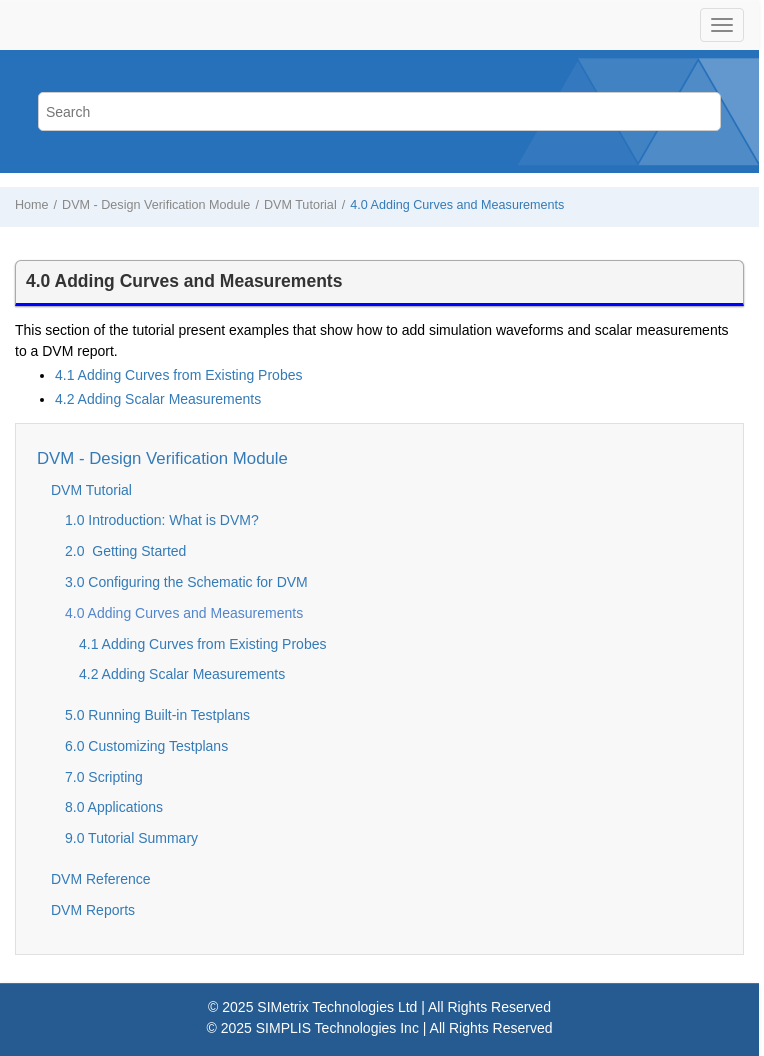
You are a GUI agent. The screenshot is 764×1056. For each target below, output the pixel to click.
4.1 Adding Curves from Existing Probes (178, 375)
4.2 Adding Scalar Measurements (158, 399)
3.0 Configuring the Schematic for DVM (186, 582)
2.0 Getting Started (125, 551)
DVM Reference (101, 879)
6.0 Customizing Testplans (146, 746)
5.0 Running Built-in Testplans (157, 715)
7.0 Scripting (104, 777)
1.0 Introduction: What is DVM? (162, 520)
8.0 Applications (114, 807)
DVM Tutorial (300, 205)
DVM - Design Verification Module (156, 205)
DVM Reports (93, 910)
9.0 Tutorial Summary (131, 838)
